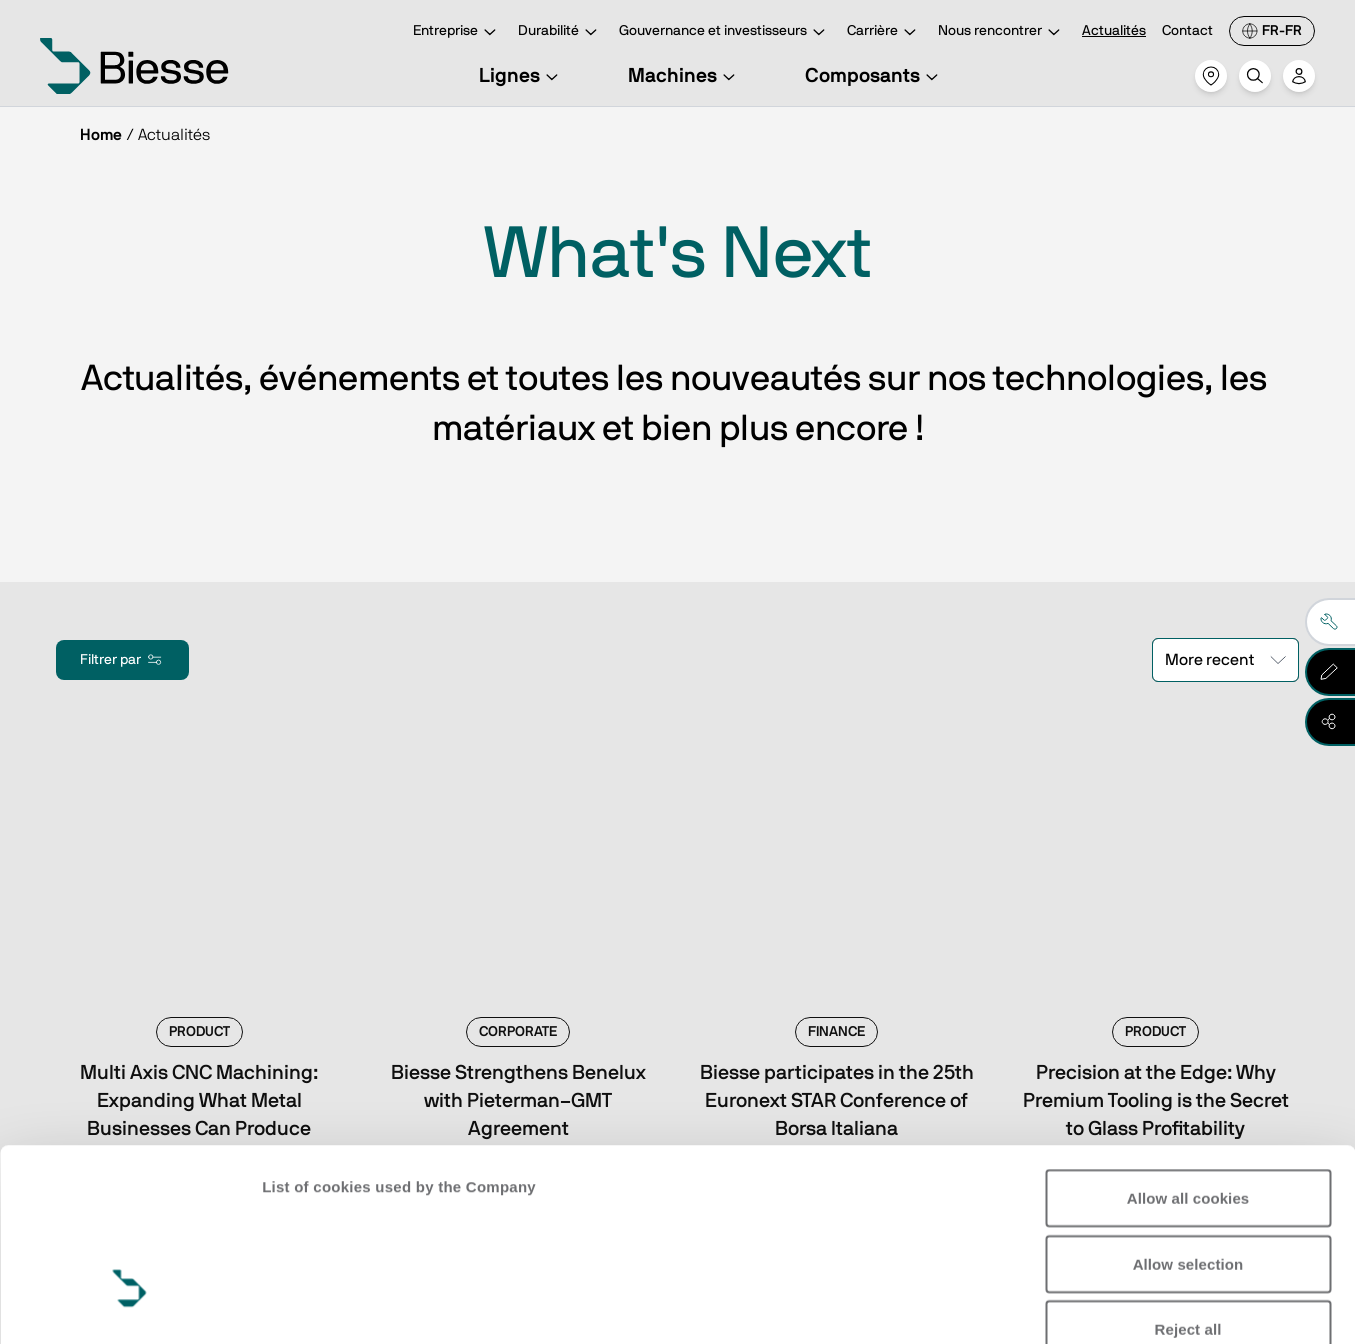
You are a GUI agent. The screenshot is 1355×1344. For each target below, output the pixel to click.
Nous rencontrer (1002, 32)
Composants (874, 76)
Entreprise (457, 32)
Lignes (521, 76)
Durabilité (560, 32)
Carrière (884, 32)
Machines (684, 76)
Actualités (1114, 31)
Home (101, 135)
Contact (1187, 31)
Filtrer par (122, 660)
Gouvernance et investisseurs (725, 32)
